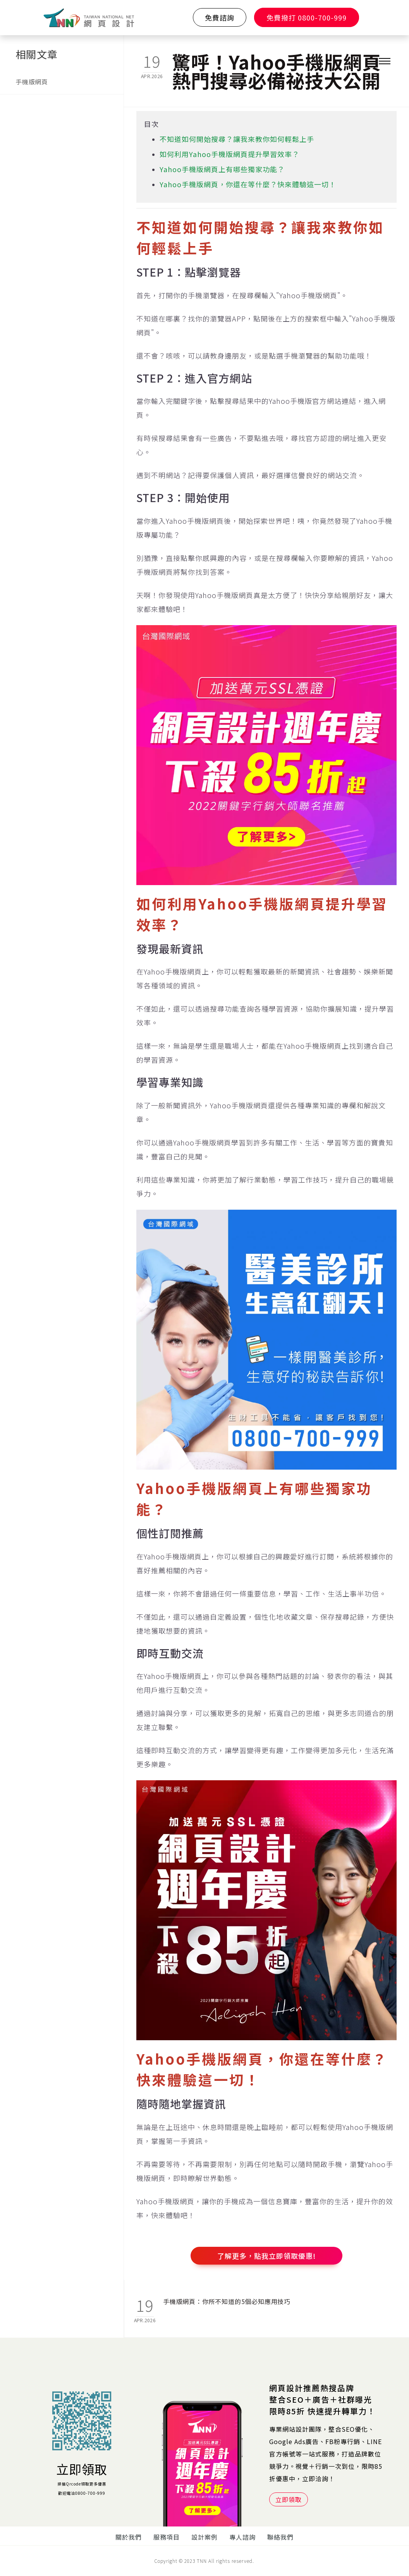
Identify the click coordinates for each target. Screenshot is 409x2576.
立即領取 (81, 2469)
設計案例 (204, 2537)
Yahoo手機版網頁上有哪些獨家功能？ (222, 169)
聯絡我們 (280, 2537)
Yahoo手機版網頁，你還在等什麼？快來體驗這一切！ (248, 184)
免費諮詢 (219, 17)
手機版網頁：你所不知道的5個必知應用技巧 (226, 2301)
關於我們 (128, 2537)
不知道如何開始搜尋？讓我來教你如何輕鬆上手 (237, 139)
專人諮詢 (242, 2537)
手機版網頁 (31, 81)
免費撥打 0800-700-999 (306, 17)
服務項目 (166, 2537)
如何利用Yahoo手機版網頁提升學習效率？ (229, 154)
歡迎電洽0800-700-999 (81, 2493)
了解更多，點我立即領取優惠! (266, 2256)
